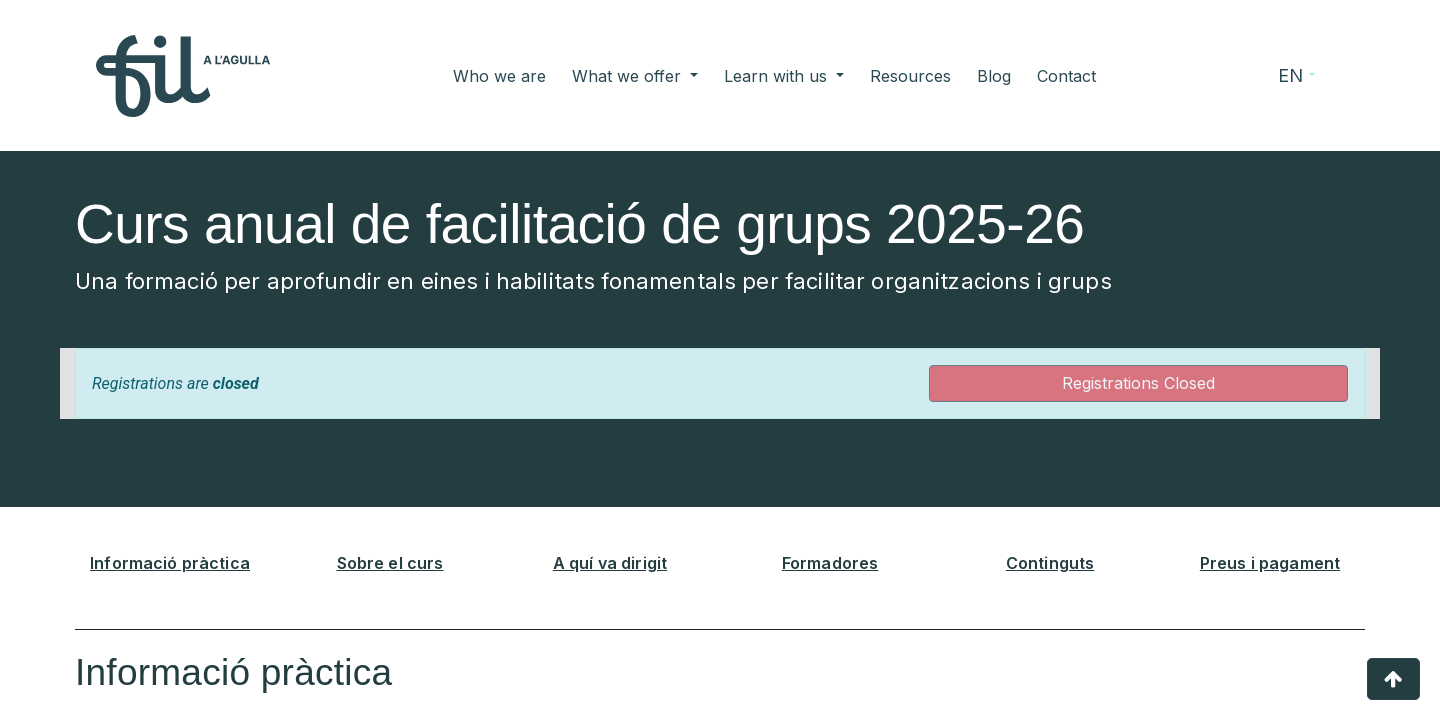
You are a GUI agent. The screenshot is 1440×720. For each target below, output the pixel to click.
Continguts (1050, 563)
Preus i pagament (1270, 563)
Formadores (830, 563)
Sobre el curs (390, 563)
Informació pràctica (170, 563)
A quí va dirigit (610, 563)
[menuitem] (499, 76)
